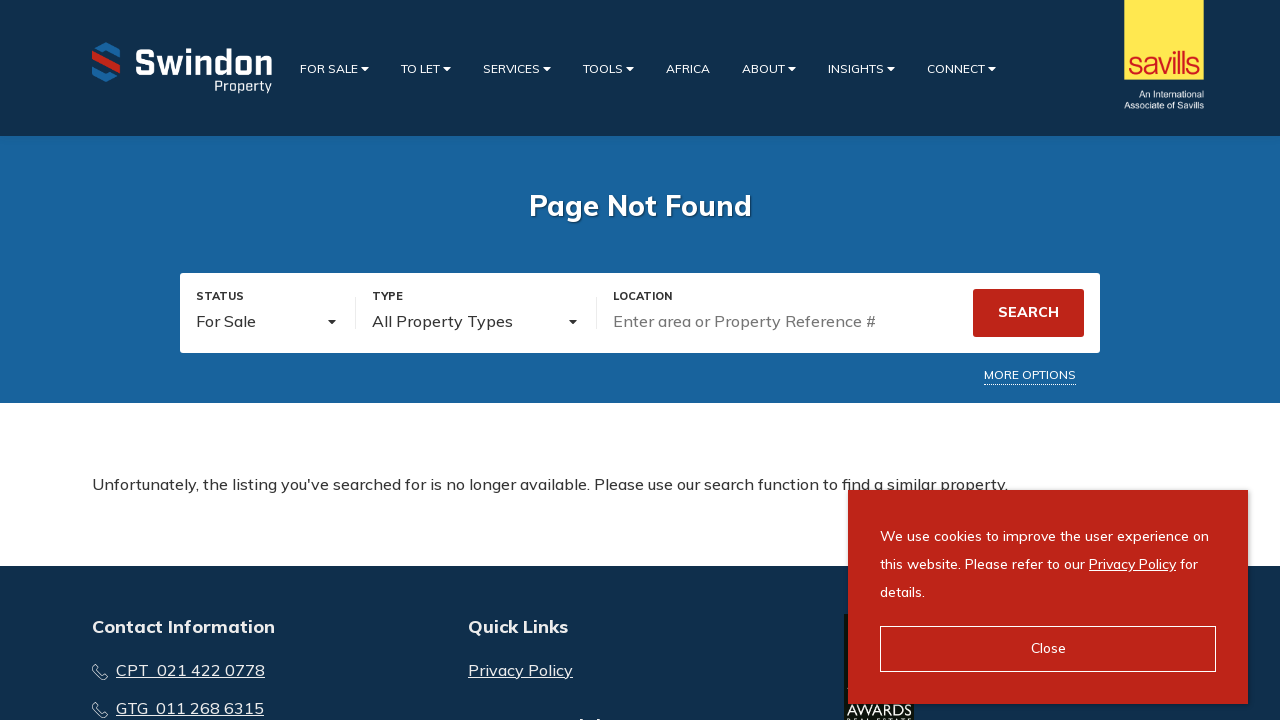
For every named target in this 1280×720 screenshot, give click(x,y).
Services (517, 68)
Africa (688, 68)
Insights (861, 68)
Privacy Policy (520, 670)
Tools (608, 68)
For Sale (334, 68)
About (769, 68)
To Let (426, 68)
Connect (961, 68)
